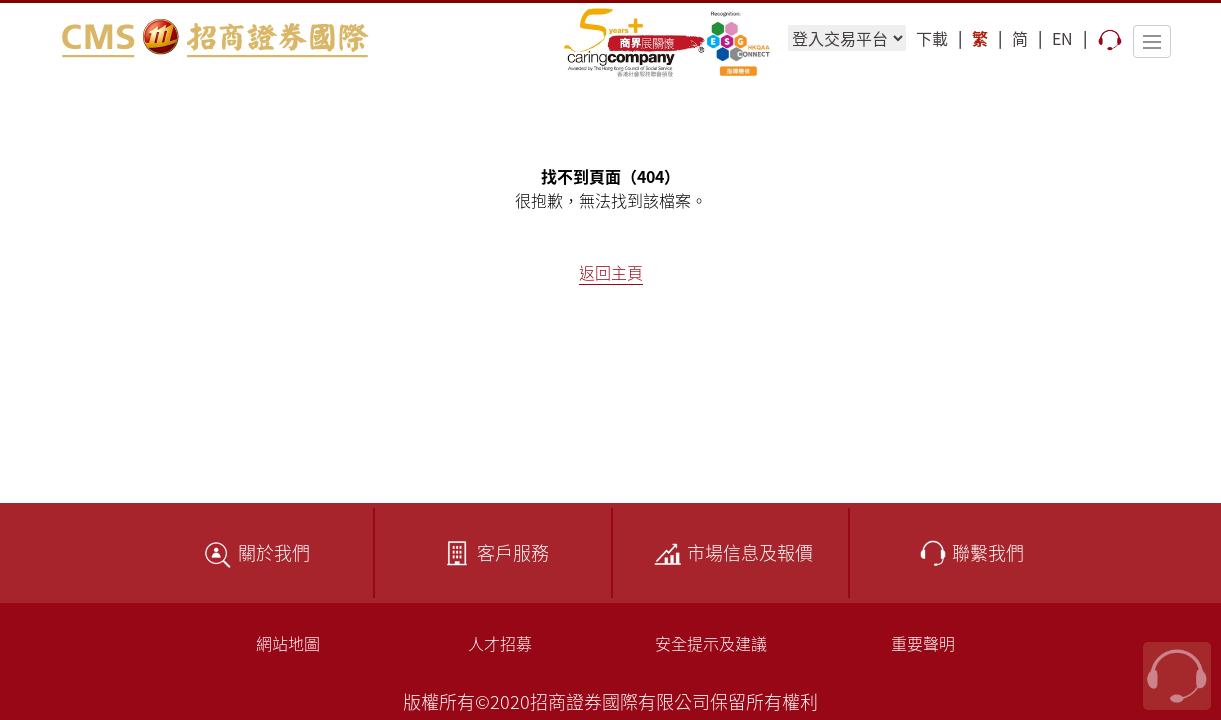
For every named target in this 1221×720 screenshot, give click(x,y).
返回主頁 (611, 272)
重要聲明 (923, 643)
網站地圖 (288, 643)
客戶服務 (493, 552)
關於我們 (254, 552)
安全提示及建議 (711, 643)
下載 (932, 38)
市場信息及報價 (730, 552)
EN (1062, 38)
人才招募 (500, 643)
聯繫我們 (968, 552)
